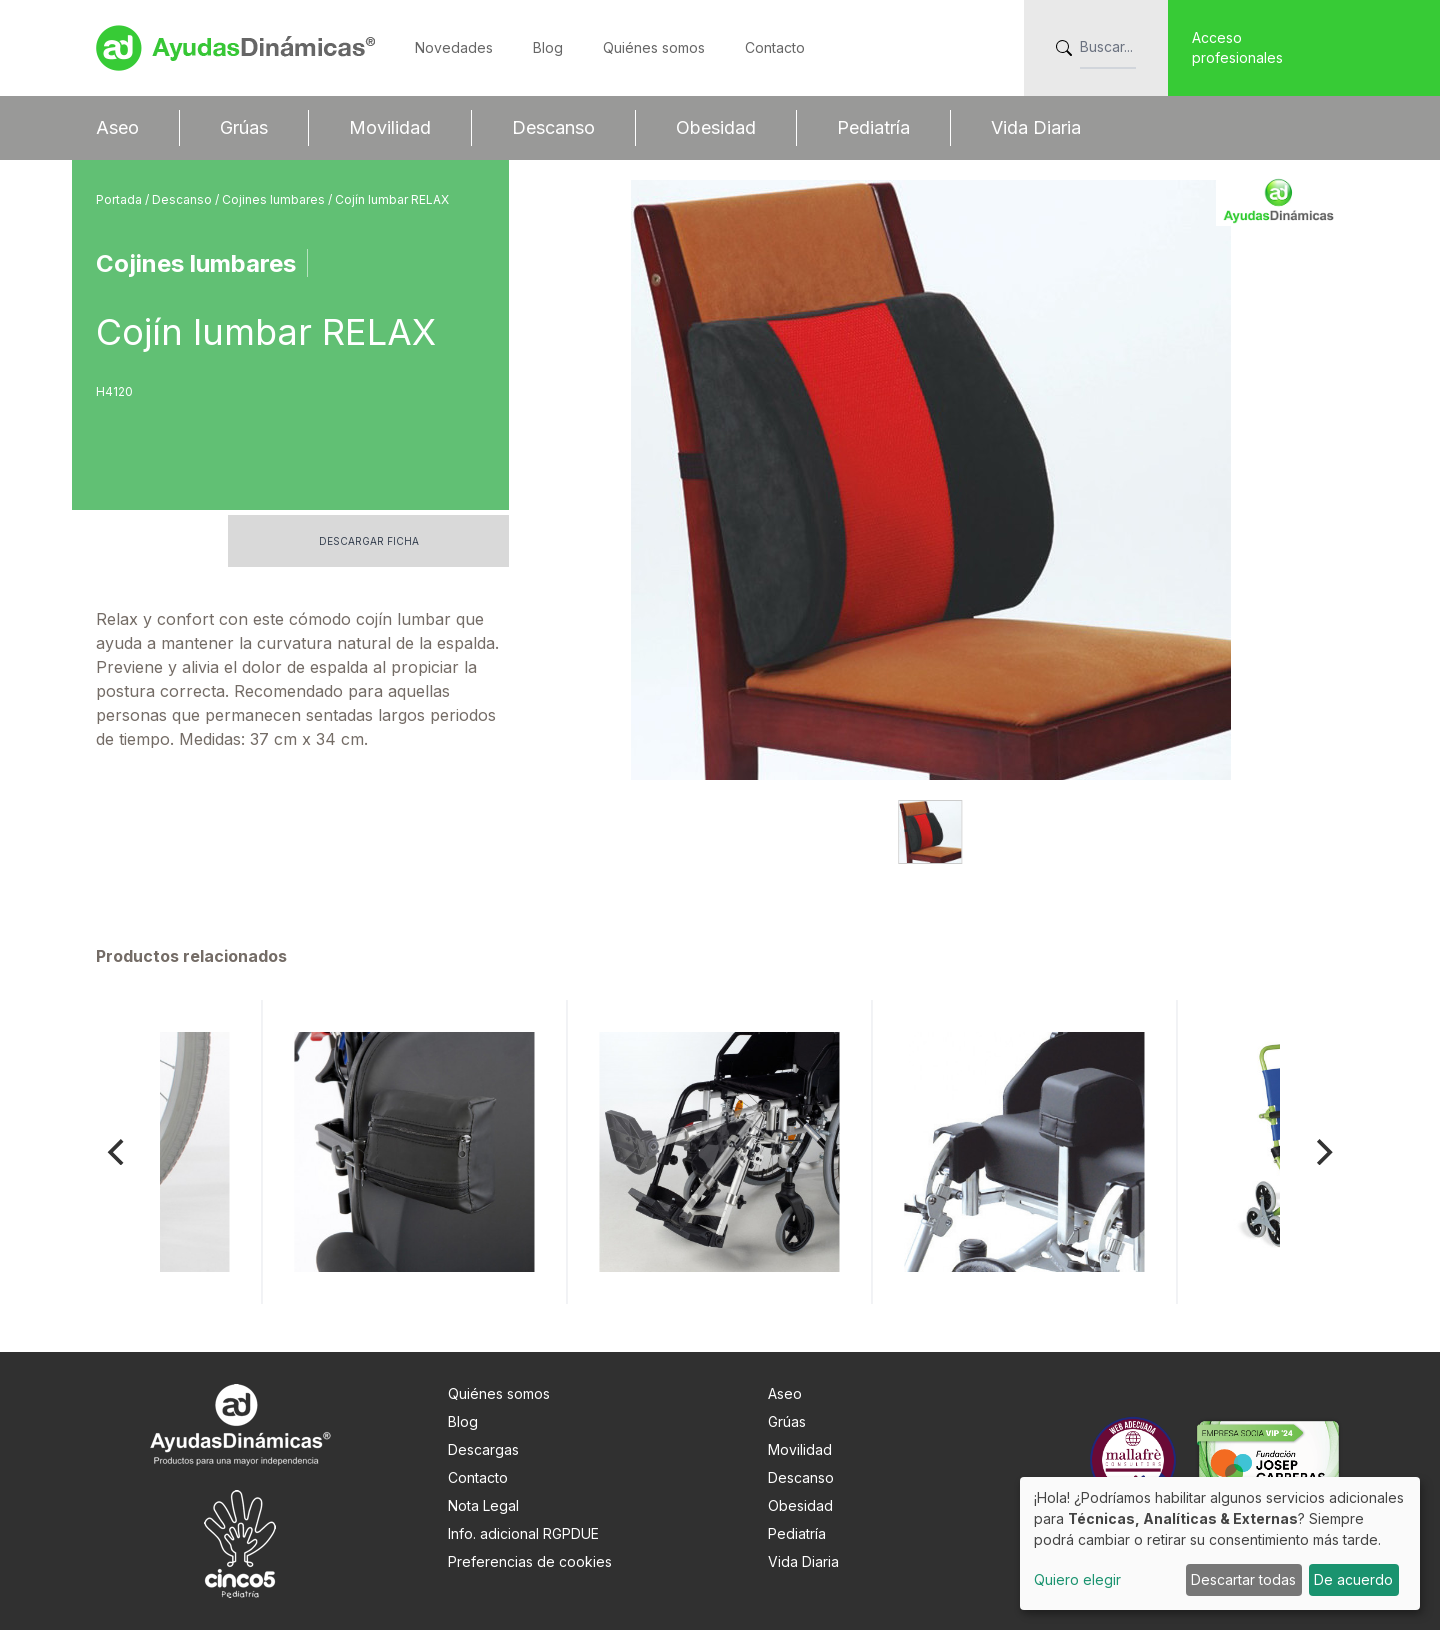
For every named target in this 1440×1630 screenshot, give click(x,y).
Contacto (775, 47)
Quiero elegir (1077, 1579)
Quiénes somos (654, 47)
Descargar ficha (369, 541)
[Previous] (118, 1152)
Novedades (454, 47)
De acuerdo (1353, 1579)
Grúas (244, 127)
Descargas (483, 1449)
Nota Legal (483, 1505)
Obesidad (716, 127)
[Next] (1322, 1152)
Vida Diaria (1036, 127)
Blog (548, 47)
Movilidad (390, 127)
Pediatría (873, 127)
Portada (120, 199)
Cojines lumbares (275, 199)
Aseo (117, 127)
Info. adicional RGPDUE (523, 1533)
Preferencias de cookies (530, 1561)
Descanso (553, 127)
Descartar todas (1243, 1579)
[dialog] (1220, 1543)
